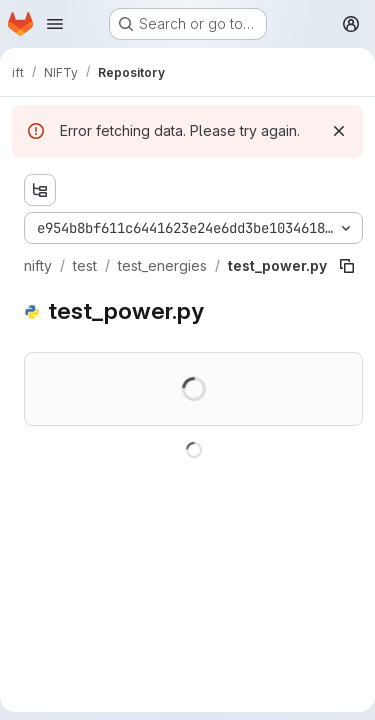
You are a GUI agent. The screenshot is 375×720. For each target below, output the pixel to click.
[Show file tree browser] (40, 190)
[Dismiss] (339, 131)
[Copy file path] (347, 266)
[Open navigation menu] (55, 24)
